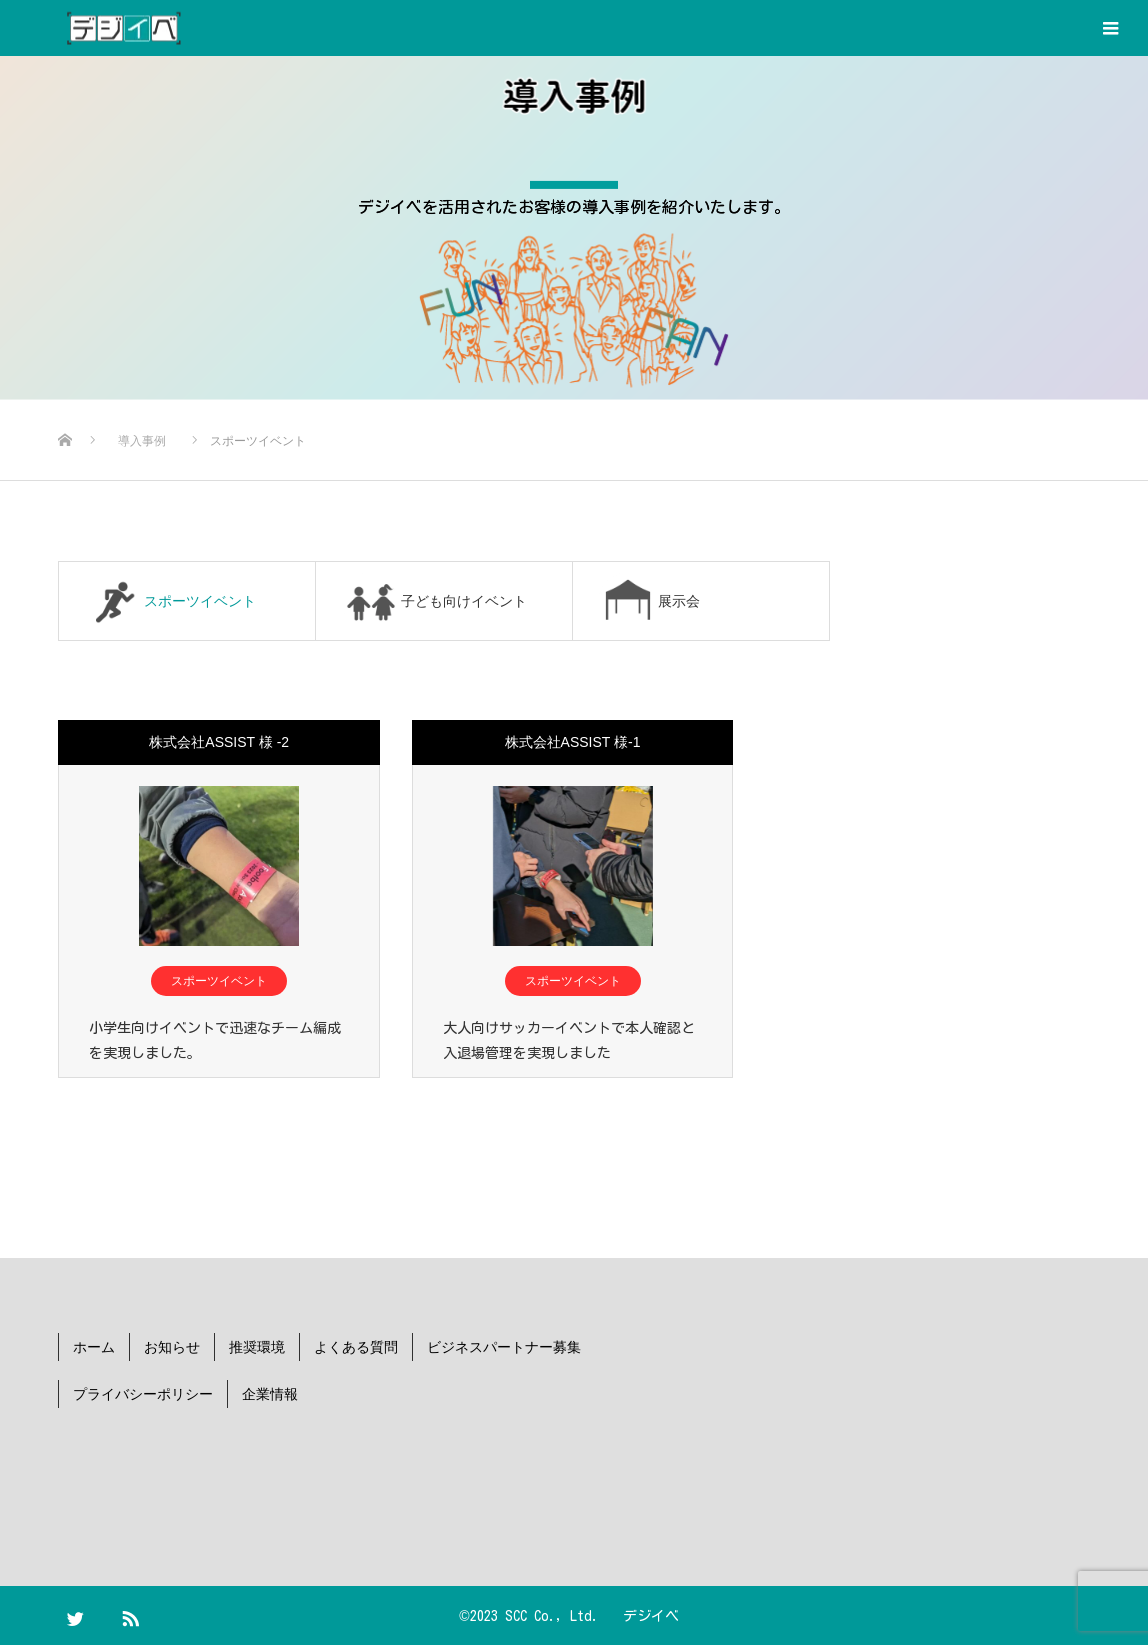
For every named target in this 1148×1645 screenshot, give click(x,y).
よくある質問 (356, 1346)
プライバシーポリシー (143, 1393)
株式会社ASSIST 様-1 (573, 742)
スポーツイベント (219, 981)
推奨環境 (257, 1346)
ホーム (94, 1346)
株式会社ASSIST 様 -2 (219, 742)
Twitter (83, 1614)
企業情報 (270, 1393)
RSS (138, 1614)
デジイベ (651, 1615)
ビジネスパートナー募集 (504, 1346)
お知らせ (172, 1346)
